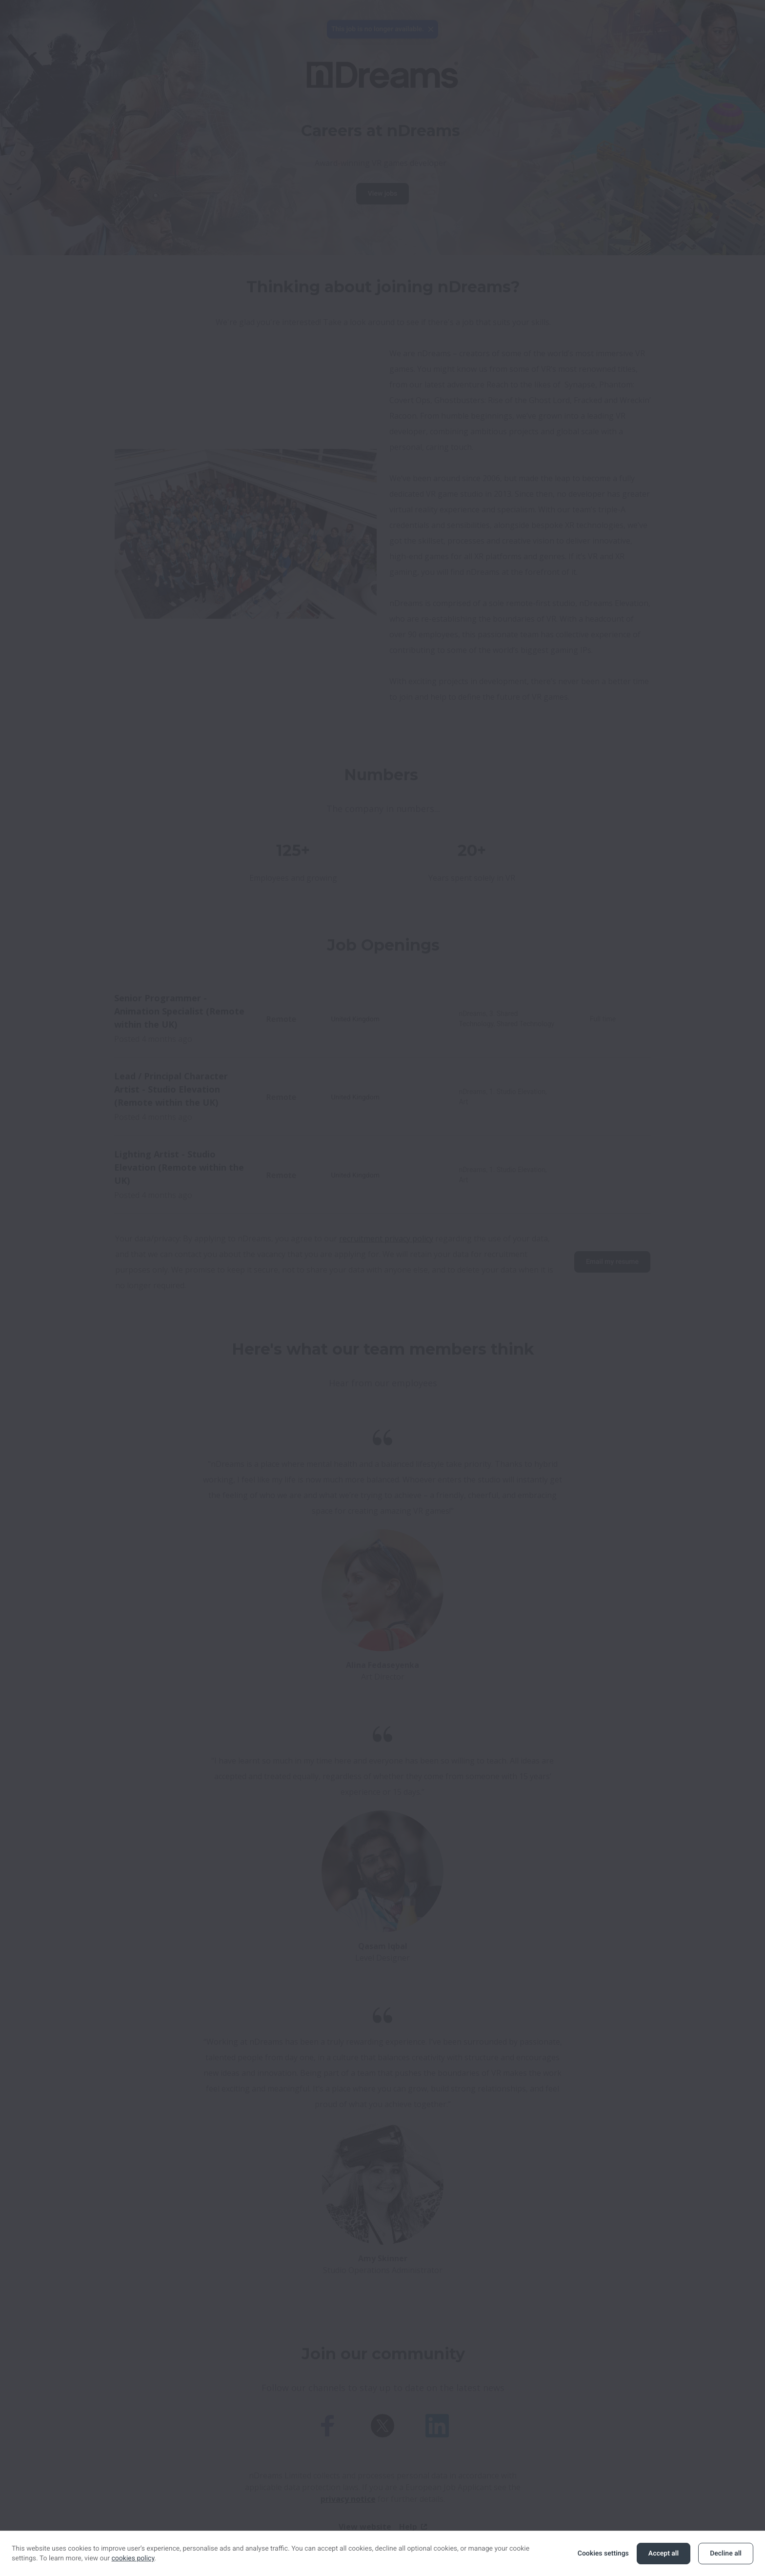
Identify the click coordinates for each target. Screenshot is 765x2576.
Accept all (663, 2553)
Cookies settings (603, 2553)
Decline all (726, 2553)
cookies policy (133, 2558)
